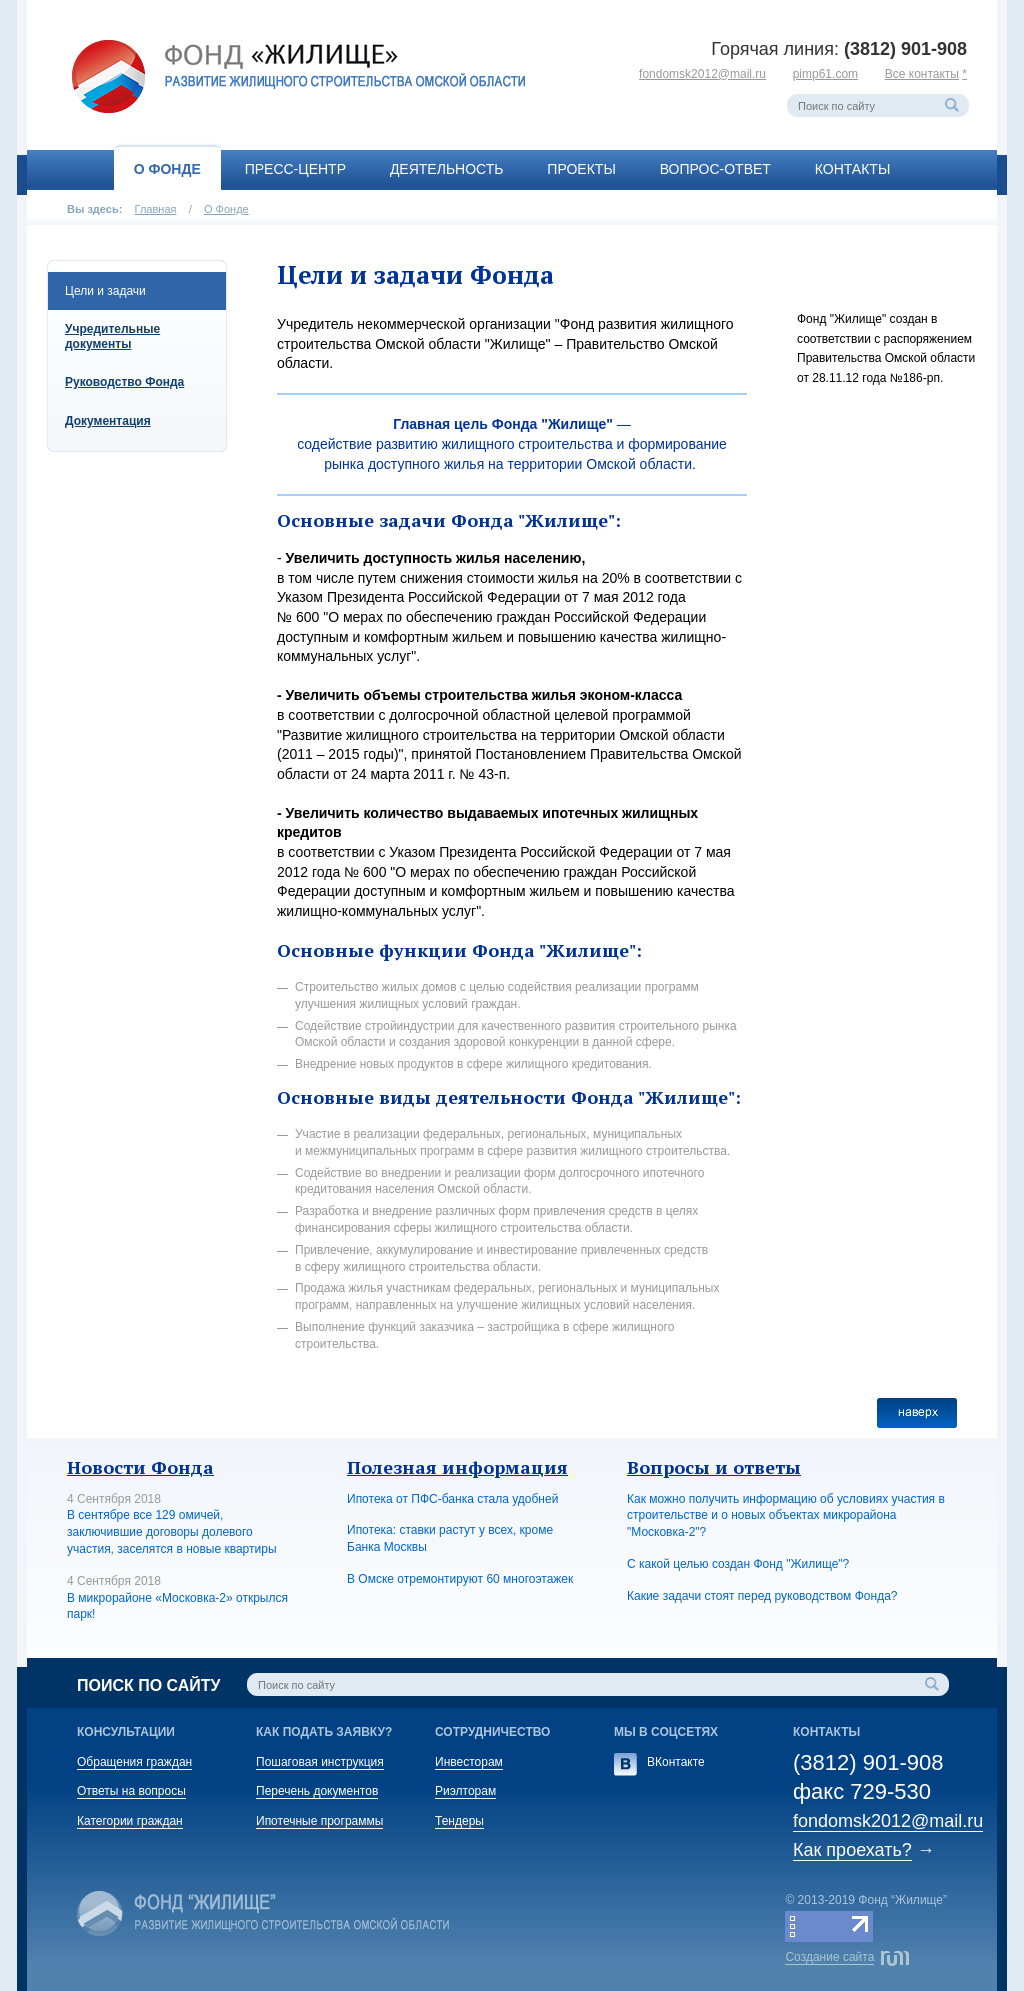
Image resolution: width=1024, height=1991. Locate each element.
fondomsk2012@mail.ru (702, 74)
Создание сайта (829, 1957)
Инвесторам (469, 1762)
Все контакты (922, 74)
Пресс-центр (295, 169)
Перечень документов (317, 1791)
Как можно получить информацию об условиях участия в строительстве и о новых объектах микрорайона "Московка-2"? (786, 1516)
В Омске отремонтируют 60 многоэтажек (460, 1579)
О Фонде (167, 169)
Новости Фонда (140, 1467)
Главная (156, 209)
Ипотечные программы (319, 1821)
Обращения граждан (134, 1762)
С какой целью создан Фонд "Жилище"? (738, 1564)
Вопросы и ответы (714, 1467)
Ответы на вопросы (131, 1791)
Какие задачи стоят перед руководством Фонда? (762, 1596)
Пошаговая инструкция (320, 1762)
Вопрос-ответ (715, 169)
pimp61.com (825, 74)
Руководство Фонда (124, 382)
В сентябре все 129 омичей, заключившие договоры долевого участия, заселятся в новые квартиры (172, 1532)
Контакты (853, 169)
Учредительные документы (112, 336)
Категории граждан (130, 1821)
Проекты (581, 169)
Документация (108, 421)
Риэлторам (465, 1791)
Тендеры (459, 1821)
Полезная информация (457, 1467)
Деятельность (447, 169)
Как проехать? (852, 1850)
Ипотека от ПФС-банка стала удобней (452, 1499)
